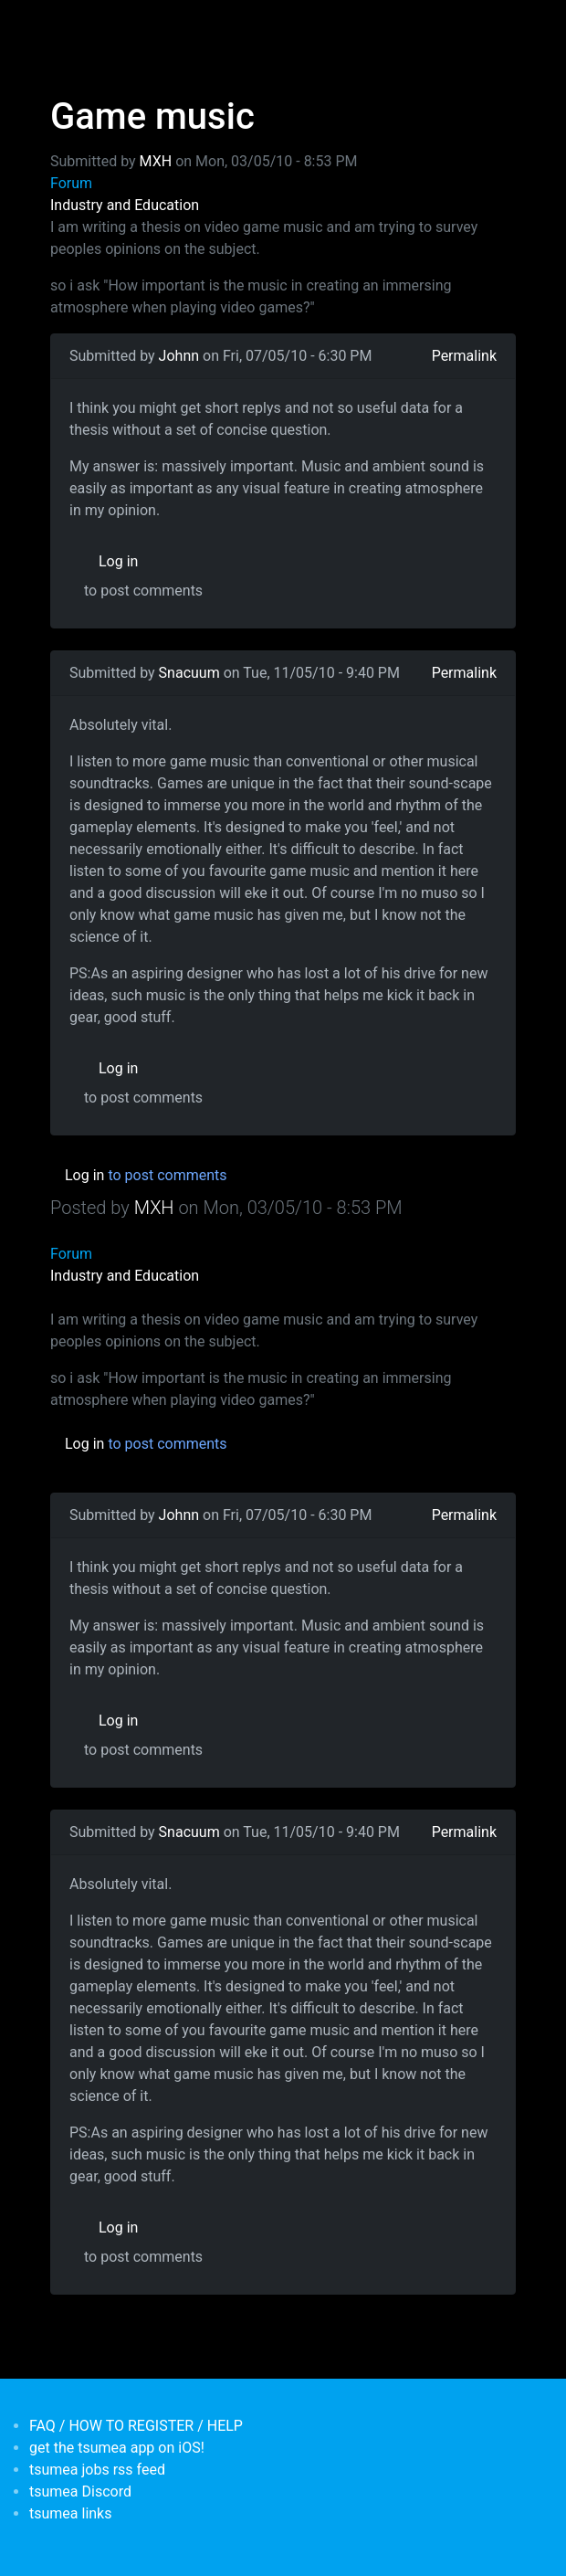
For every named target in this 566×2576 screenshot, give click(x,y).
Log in (118, 561)
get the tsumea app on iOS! (116, 2447)
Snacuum (189, 672)
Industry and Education (124, 205)
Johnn (179, 355)
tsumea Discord (80, 2491)
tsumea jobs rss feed (97, 2469)
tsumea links (70, 2513)
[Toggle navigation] (62, 25)
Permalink (464, 355)
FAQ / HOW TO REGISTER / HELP (136, 2425)
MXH (156, 161)
